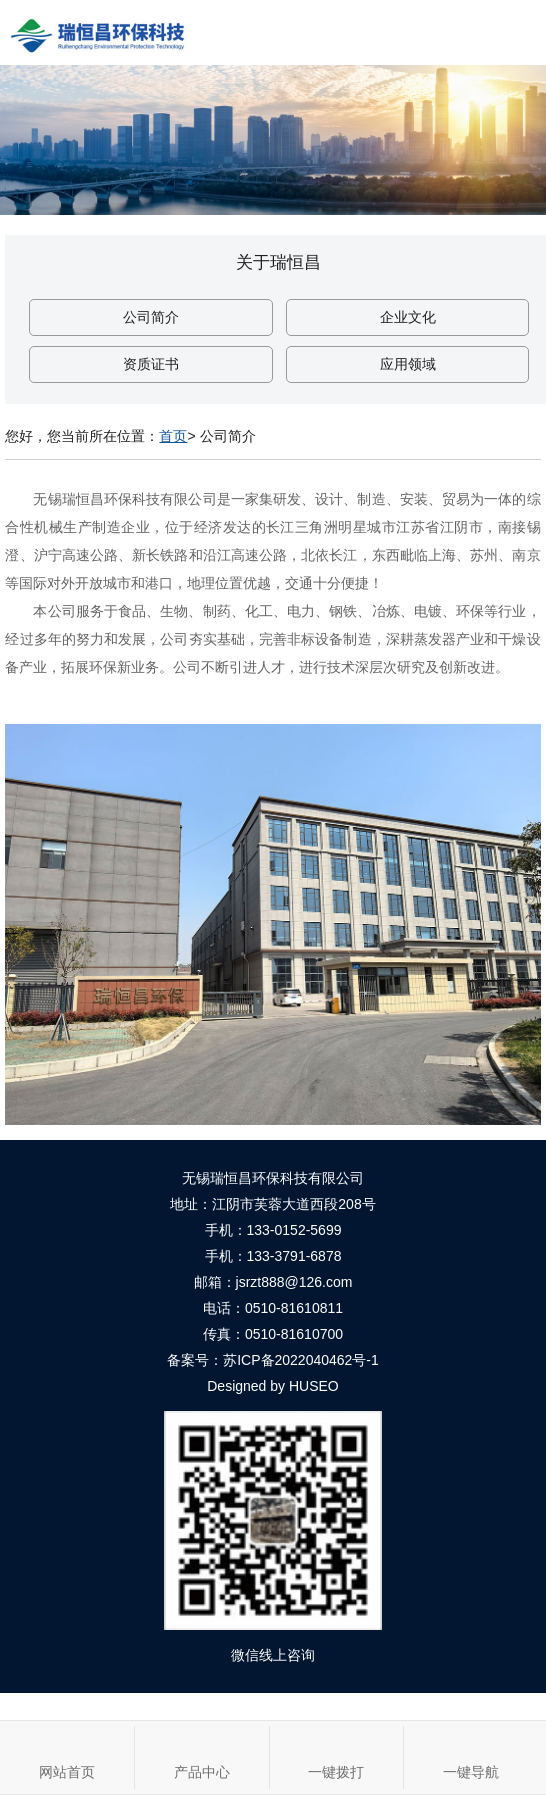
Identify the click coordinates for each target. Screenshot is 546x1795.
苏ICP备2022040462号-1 (301, 1360)
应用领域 (408, 364)
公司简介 (151, 317)
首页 (173, 436)
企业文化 (408, 317)
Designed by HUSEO (273, 1386)
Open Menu (513, 32)
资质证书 (151, 364)
